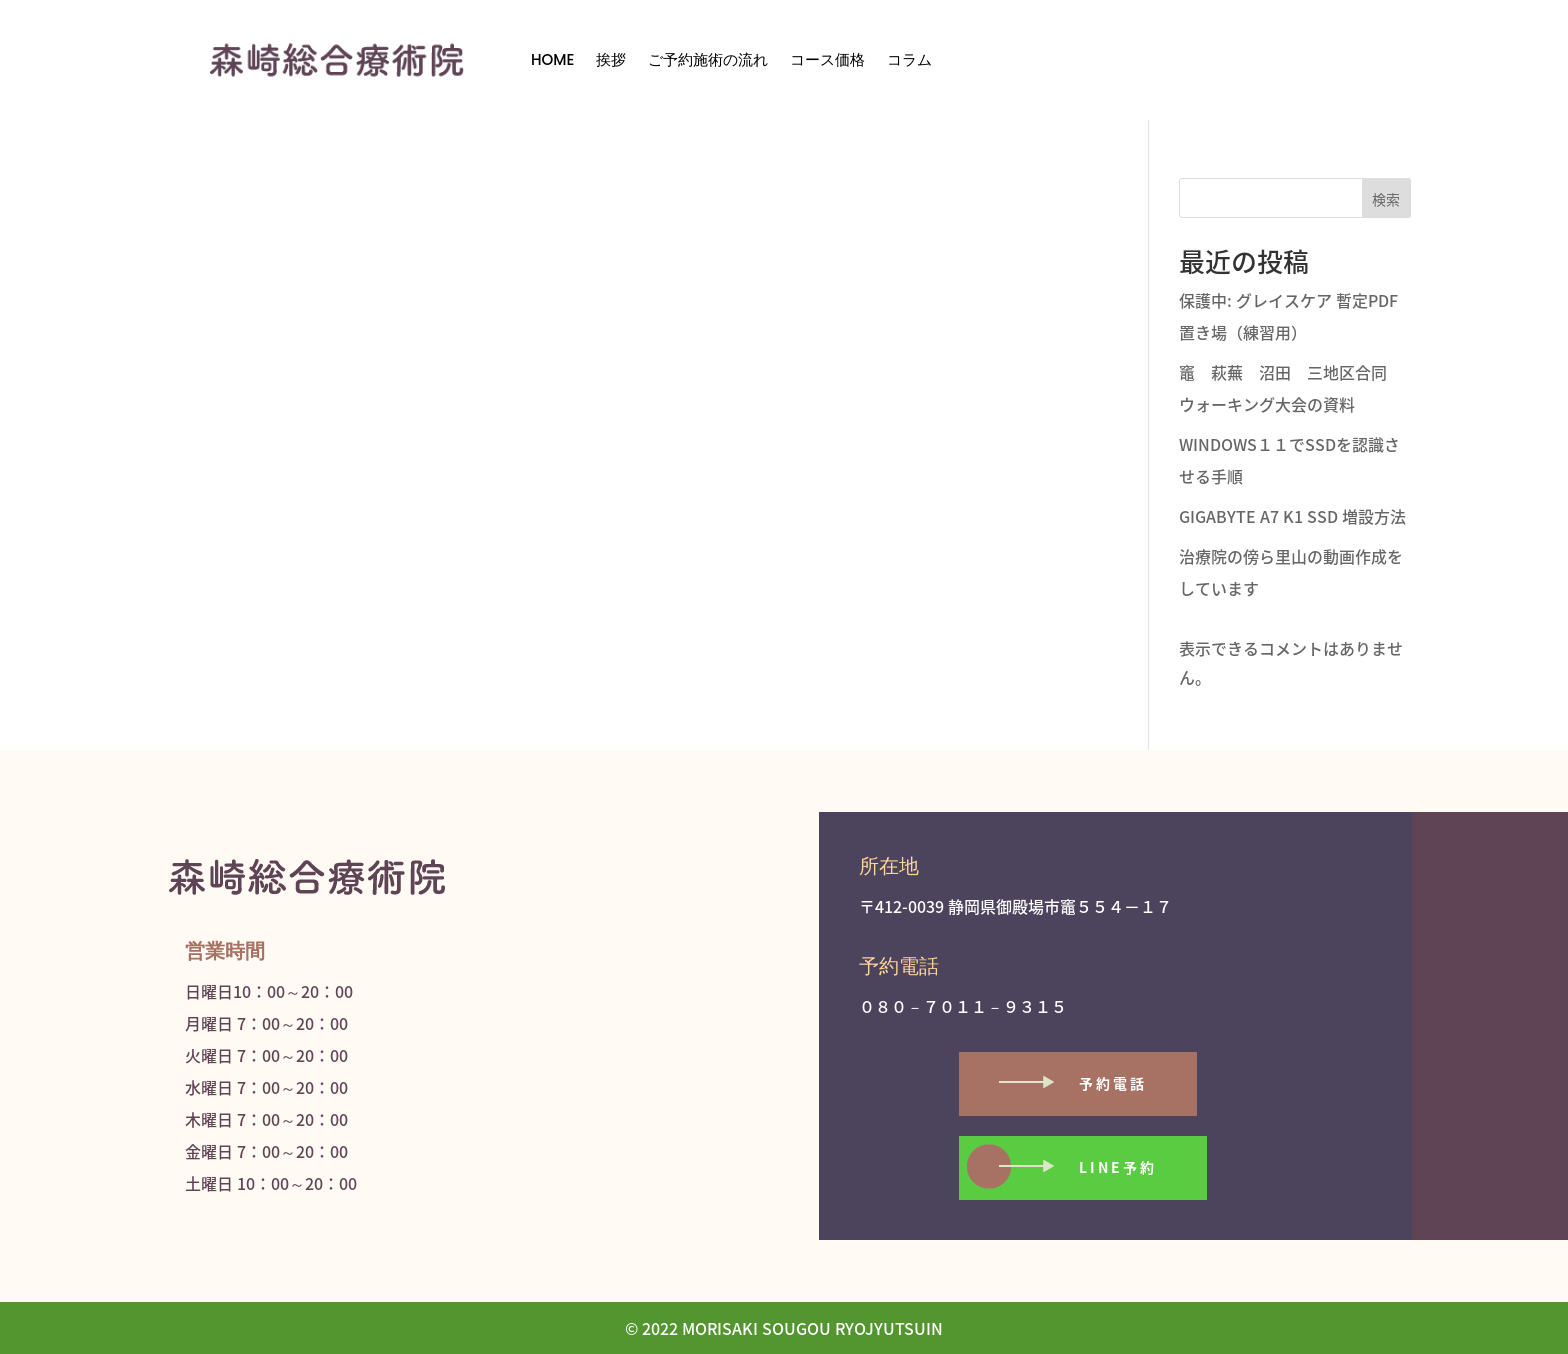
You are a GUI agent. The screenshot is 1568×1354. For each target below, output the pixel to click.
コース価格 (827, 59)
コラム (909, 59)
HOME (552, 59)
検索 (1386, 199)
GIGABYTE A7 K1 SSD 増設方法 (1292, 516)
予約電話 (1113, 1083)
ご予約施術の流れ (708, 59)
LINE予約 (1118, 1167)
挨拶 (611, 59)
